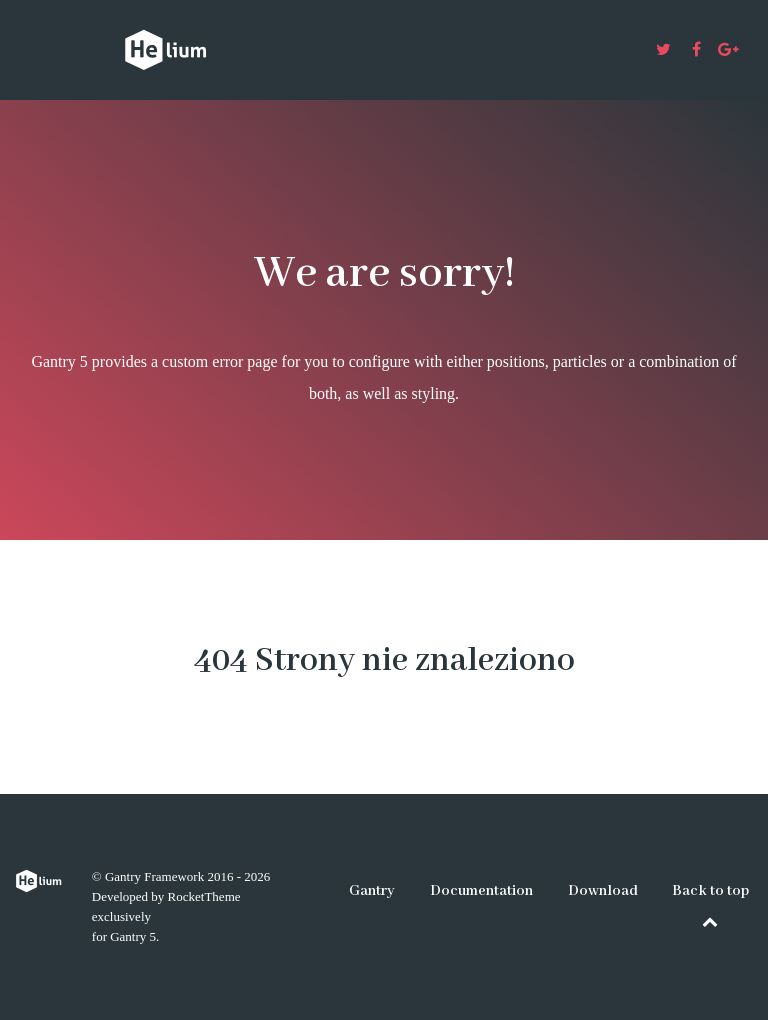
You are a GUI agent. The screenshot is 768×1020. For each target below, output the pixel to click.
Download (603, 891)
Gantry (372, 891)
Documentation (481, 891)
